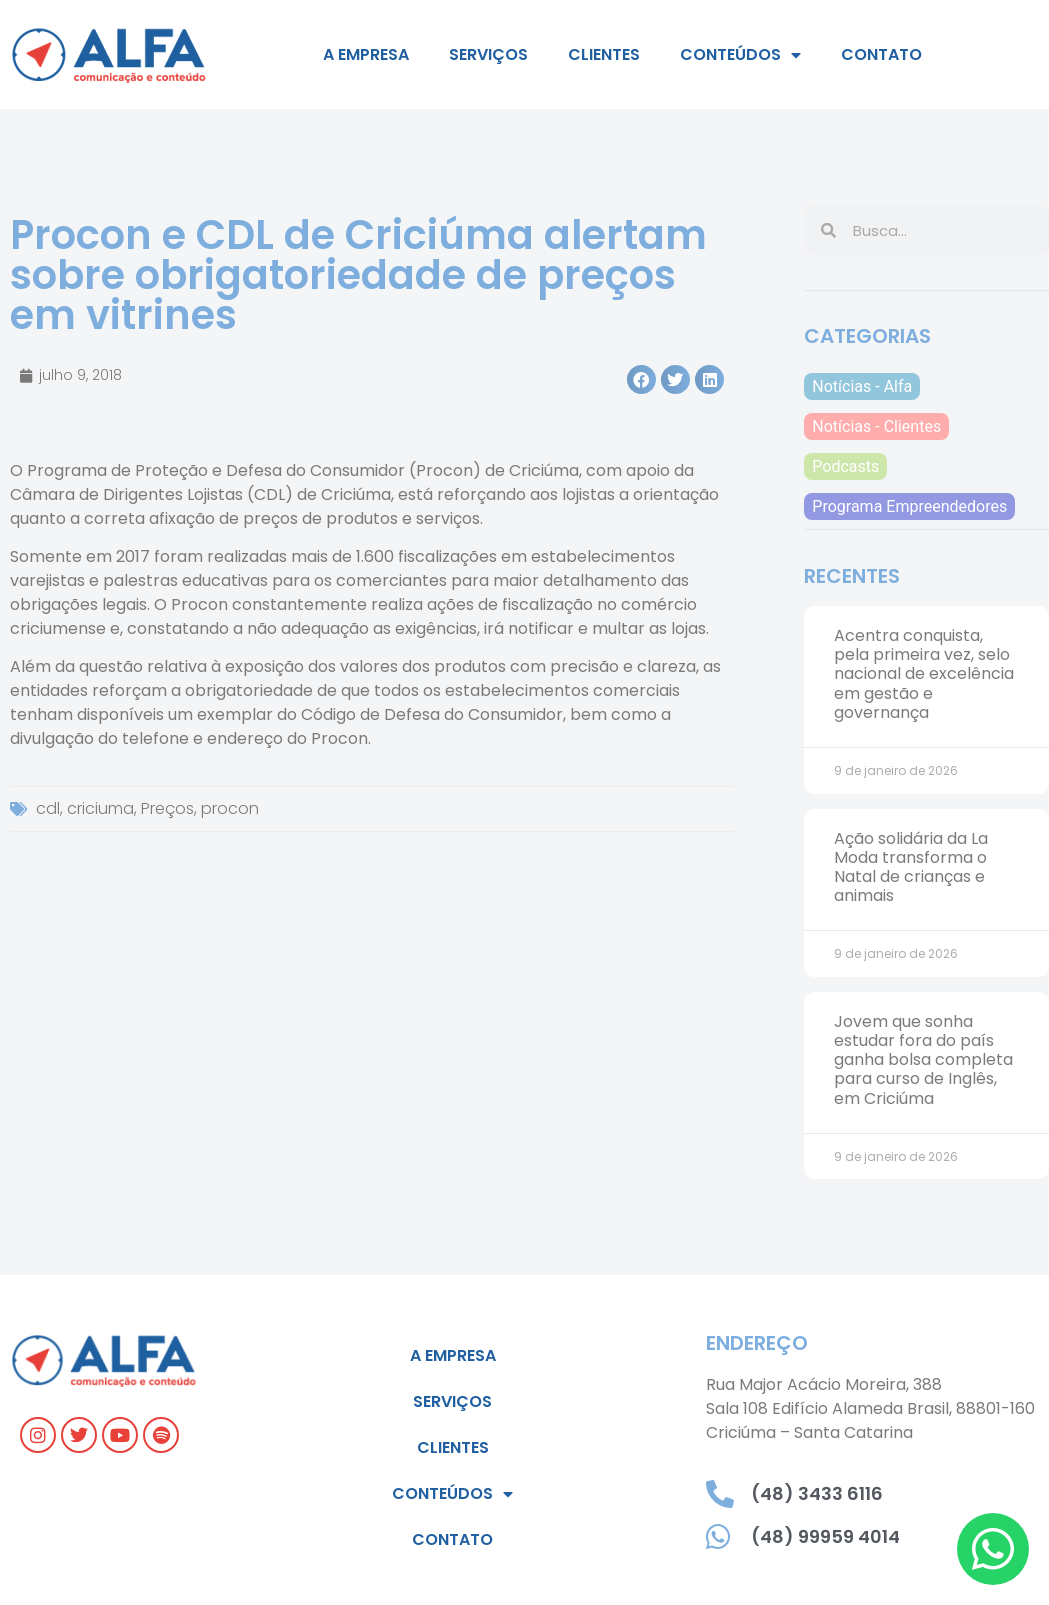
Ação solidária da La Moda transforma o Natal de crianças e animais (911, 867)
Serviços (488, 54)
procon (230, 808)
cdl (48, 808)
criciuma (100, 808)
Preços (167, 808)
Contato (881, 54)
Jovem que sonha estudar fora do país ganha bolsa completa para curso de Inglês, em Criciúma (923, 1060)
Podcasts (845, 466)
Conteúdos (740, 55)
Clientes (604, 54)
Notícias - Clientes (876, 426)
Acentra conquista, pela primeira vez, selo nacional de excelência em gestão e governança (924, 674)
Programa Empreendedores (909, 506)
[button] (641, 379)
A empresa (366, 54)
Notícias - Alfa (862, 386)
